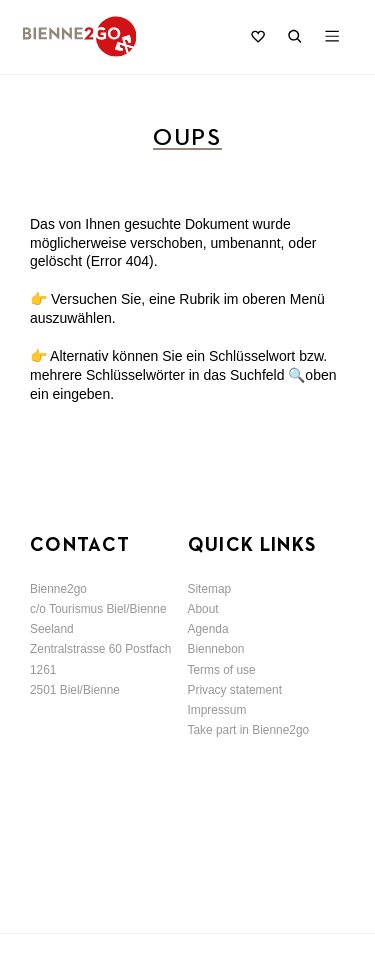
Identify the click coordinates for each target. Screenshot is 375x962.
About (203, 609)
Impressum (217, 710)
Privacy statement (235, 690)
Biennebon (216, 649)
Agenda (208, 629)
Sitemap (210, 589)
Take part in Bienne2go (249, 730)
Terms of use (222, 670)
